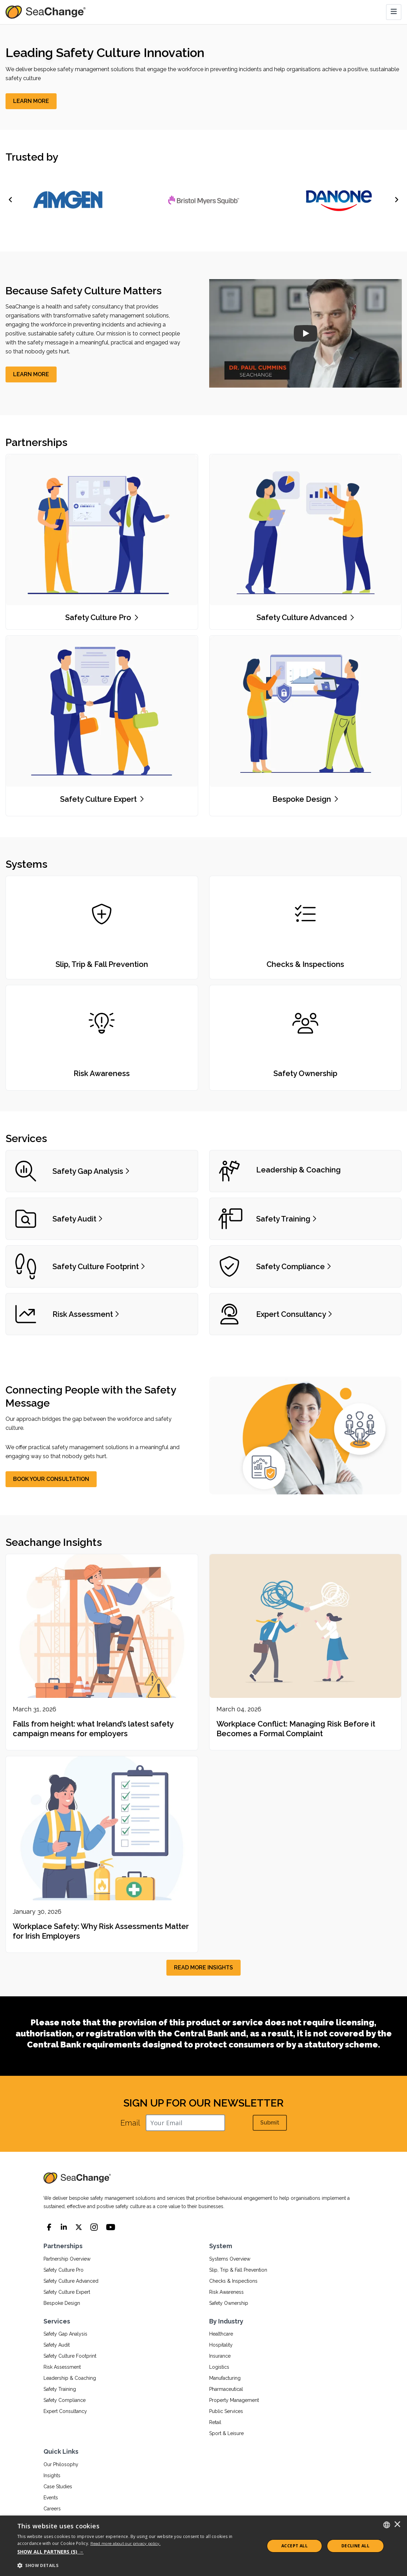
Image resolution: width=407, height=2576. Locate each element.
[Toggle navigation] (393, 12)
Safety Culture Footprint (69, 2356)
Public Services (226, 2411)
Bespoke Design (61, 2303)
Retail (215, 2422)
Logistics (219, 2367)
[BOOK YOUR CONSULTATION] (51, 1479)
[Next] (396, 200)
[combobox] (386, 2524)
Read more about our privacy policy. (125, 2543)
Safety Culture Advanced (70, 2281)
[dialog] (203, 2546)
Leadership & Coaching (69, 2378)
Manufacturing (225, 2378)
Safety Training (59, 2389)
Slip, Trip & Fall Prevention (238, 2270)
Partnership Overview (66, 2259)
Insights (51, 2475)
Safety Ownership (228, 2303)
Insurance (220, 2356)
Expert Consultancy (65, 2411)
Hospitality (221, 2345)
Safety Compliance (64, 2400)
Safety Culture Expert (66, 2292)
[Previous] (10, 200)
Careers (52, 2508)
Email (130, 2122)
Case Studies (57, 2486)
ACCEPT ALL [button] (294, 2546)
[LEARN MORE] (31, 101)
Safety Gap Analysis (65, 2334)
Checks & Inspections (233, 2281)
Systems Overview (229, 2259)
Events (50, 2497)
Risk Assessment (62, 2367)
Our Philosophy (60, 2464)
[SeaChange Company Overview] (305, 333)
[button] (137, 2551)
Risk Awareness (226, 2292)
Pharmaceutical (226, 2389)
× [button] (397, 2525)
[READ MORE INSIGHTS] (203, 1968)
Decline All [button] (355, 2546)
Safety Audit (56, 2345)
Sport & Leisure (226, 2433)
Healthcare (221, 2334)
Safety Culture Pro (63, 2270)
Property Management (234, 2400)
